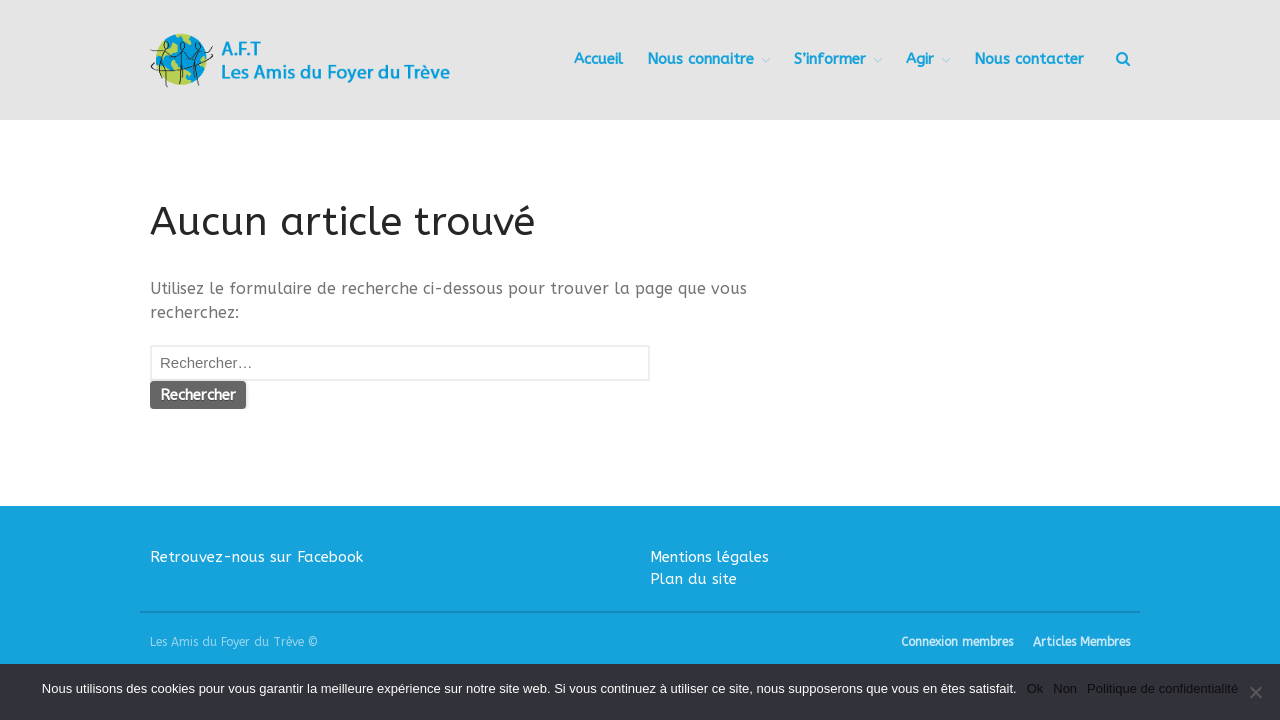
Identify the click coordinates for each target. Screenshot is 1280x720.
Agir (920, 59)
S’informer (830, 59)
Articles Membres (1081, 642)
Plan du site (693, 579)
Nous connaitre (700, 59)
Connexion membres (957, 642)
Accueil (598, 59)
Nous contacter (1029, 59)
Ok (1035, 688)
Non (1065, 688)
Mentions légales (709, 557)
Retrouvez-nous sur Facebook (256, 557)
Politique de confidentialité (1162, 688)
